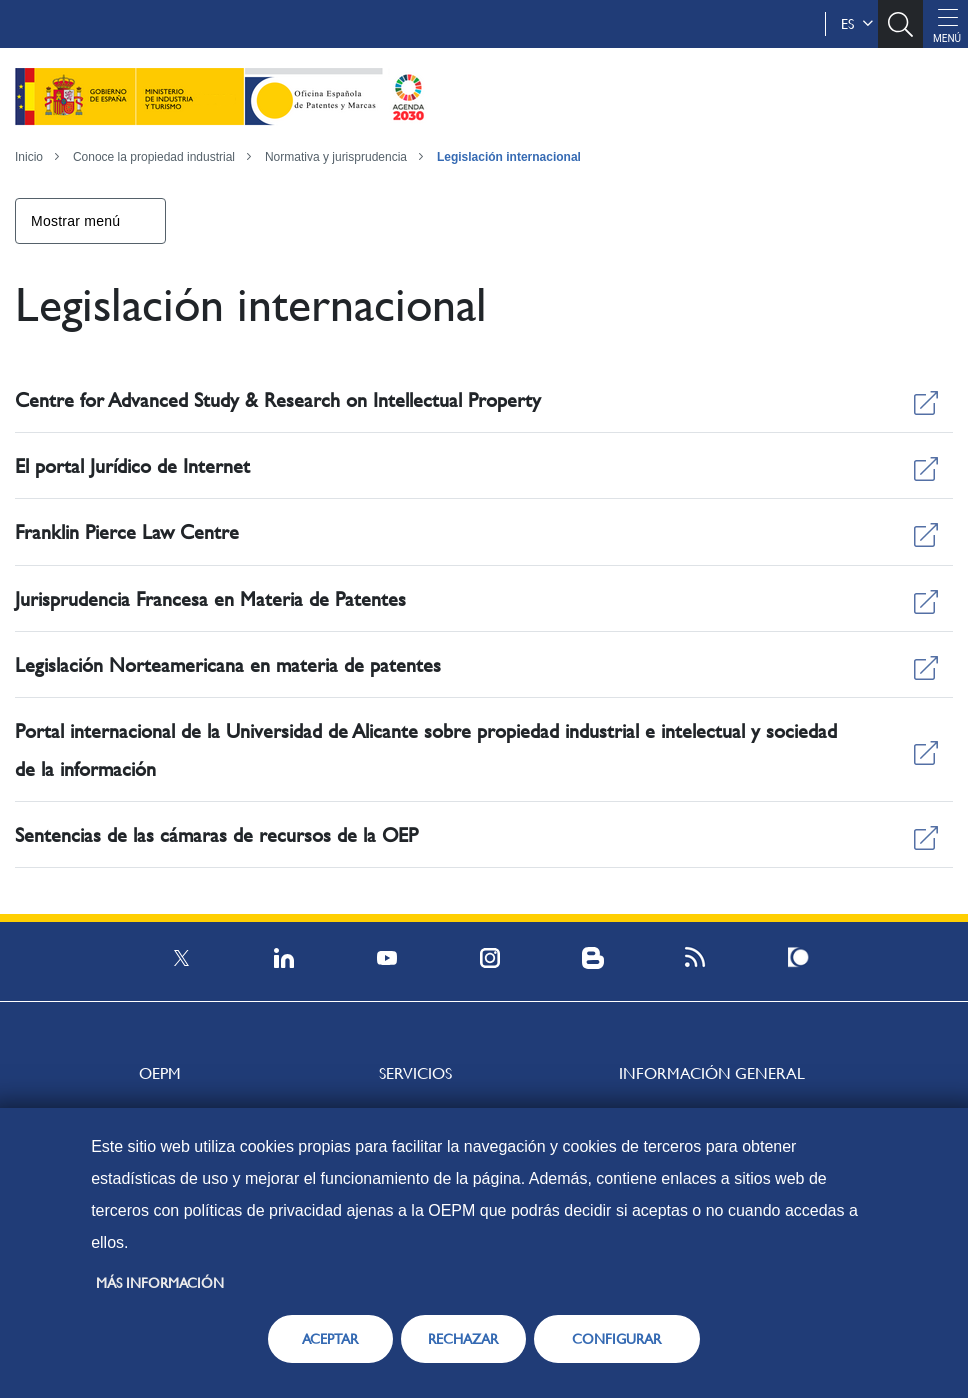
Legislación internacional (509, 157)
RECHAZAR (463, 1339)
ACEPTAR (330, 1339)
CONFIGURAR (616, 1339)
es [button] (857, 24)
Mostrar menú (75, 221)
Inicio (29, 157)
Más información (160, 1283)
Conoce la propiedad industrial (154, 157)
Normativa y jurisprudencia (336, 157)
